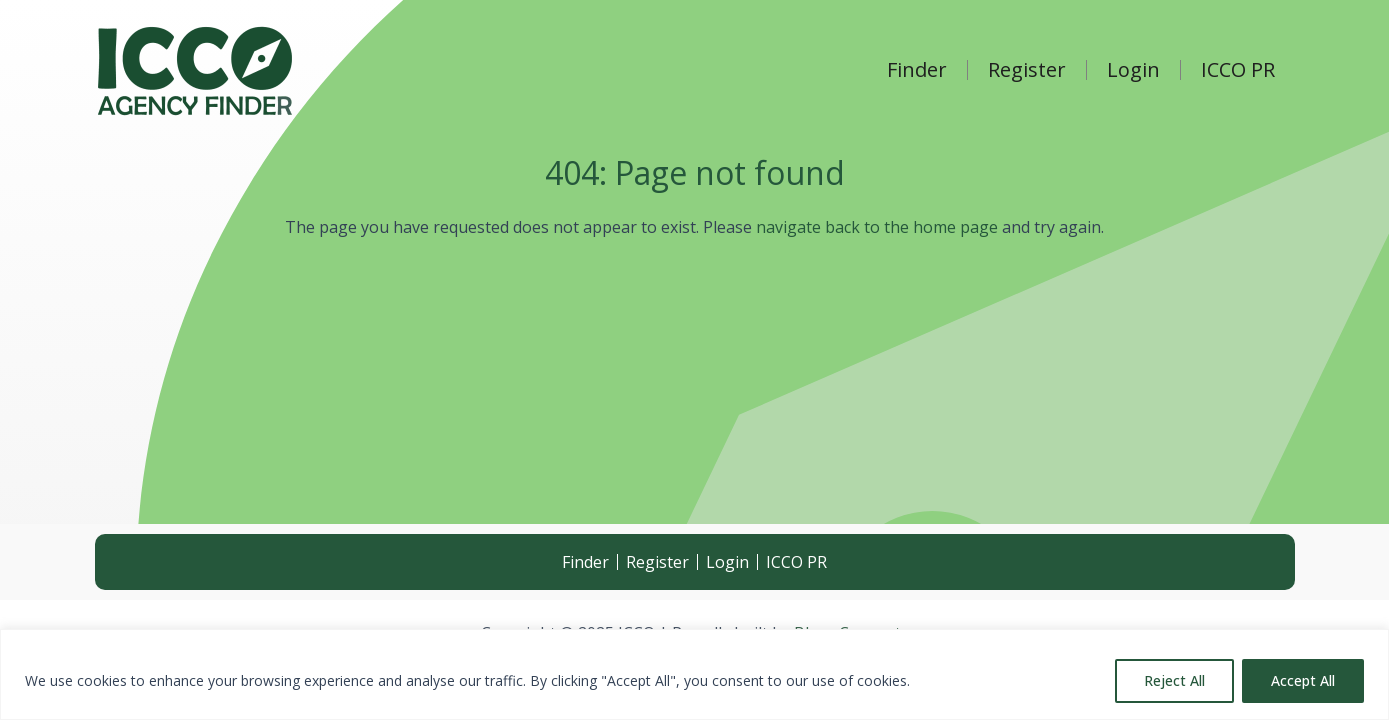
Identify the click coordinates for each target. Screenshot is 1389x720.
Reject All (1174, 680)
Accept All (1303, 680)
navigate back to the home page (877, 227)
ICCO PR (1238, 70)
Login (1133, 70)
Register (1027, 70)
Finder (917, 70)
